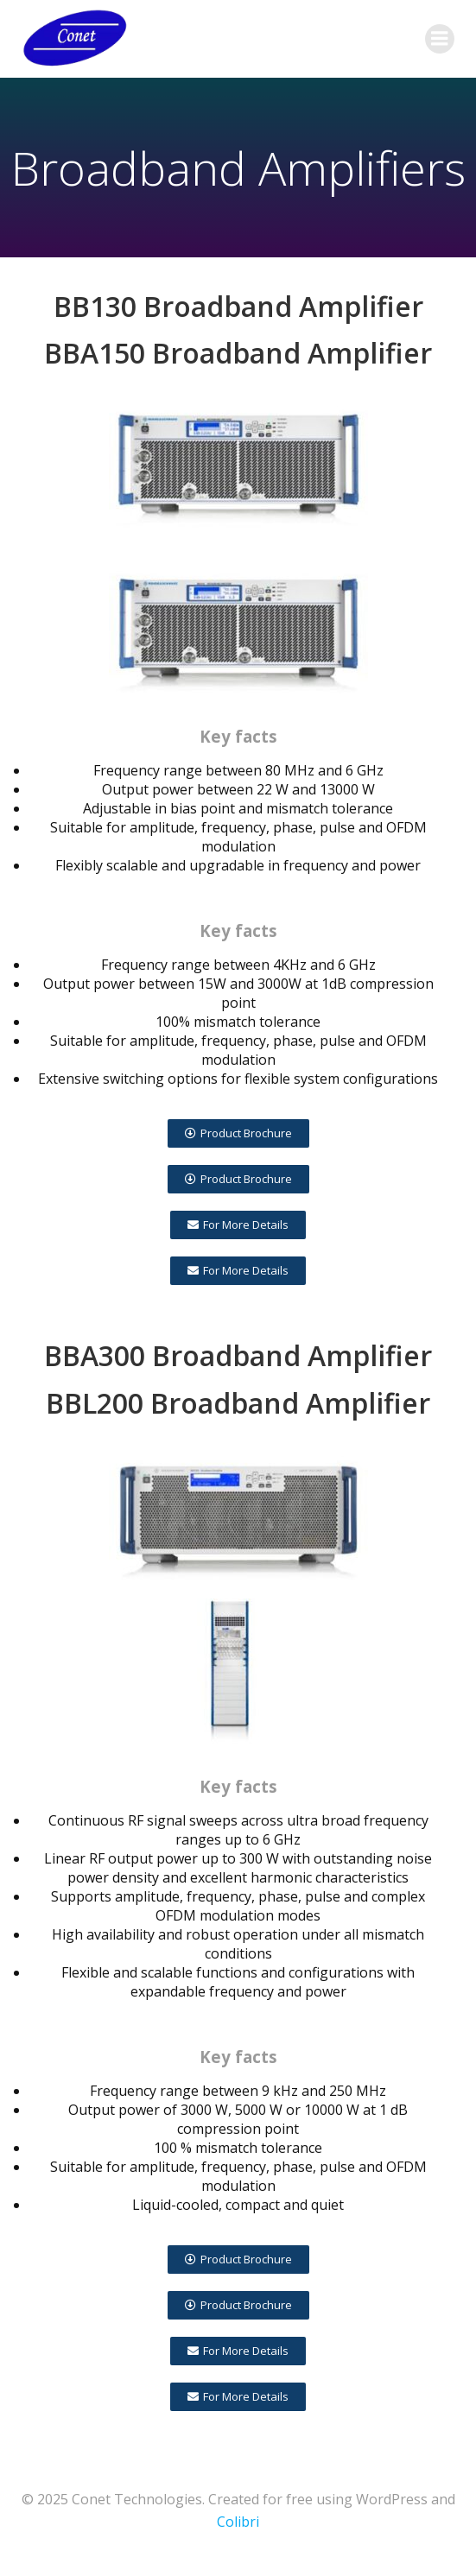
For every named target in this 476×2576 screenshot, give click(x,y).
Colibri (238, 2521)
